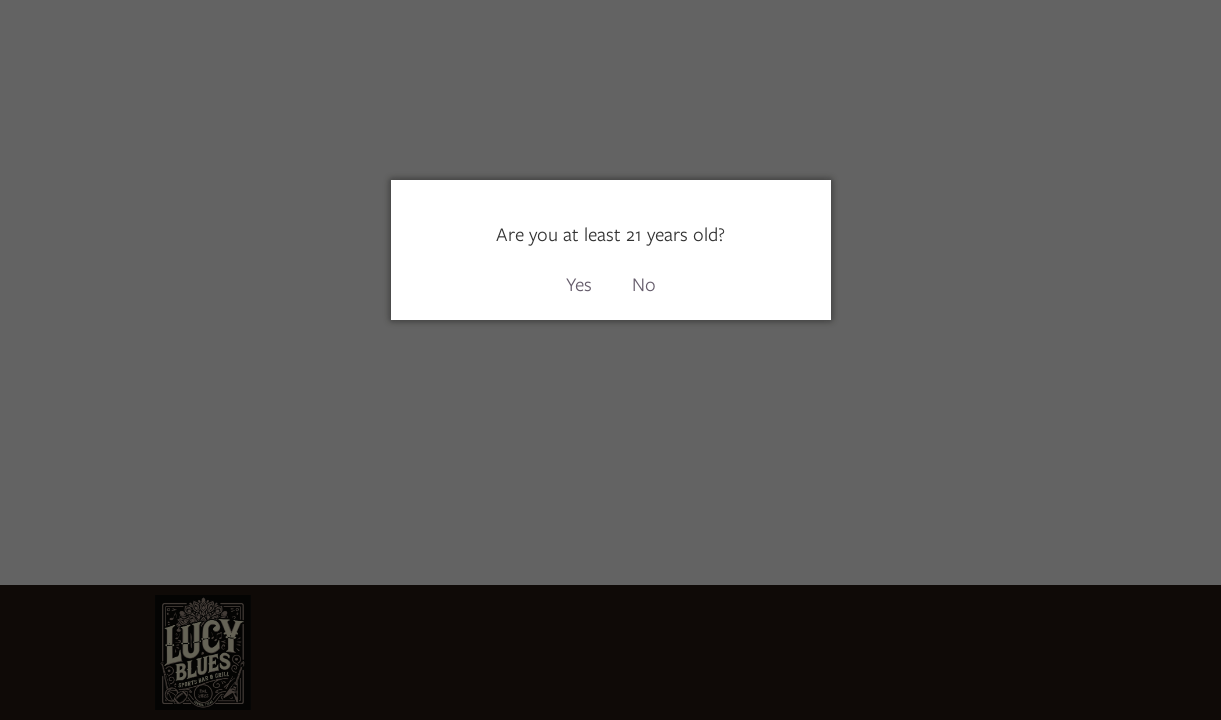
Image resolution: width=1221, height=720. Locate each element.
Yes (579, 284)
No (644, 284)
